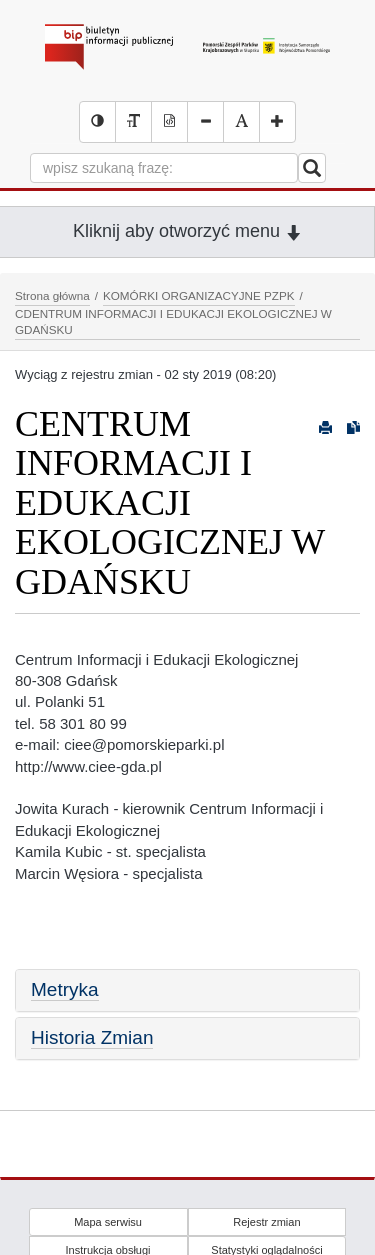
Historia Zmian (92, 1037)
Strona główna (52, 295)
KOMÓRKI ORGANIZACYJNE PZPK (199, 295)
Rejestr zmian (266, 1222)
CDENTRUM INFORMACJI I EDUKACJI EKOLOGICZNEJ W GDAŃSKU (173, 322)
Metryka (65, 989)
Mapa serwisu (108, 1222)
